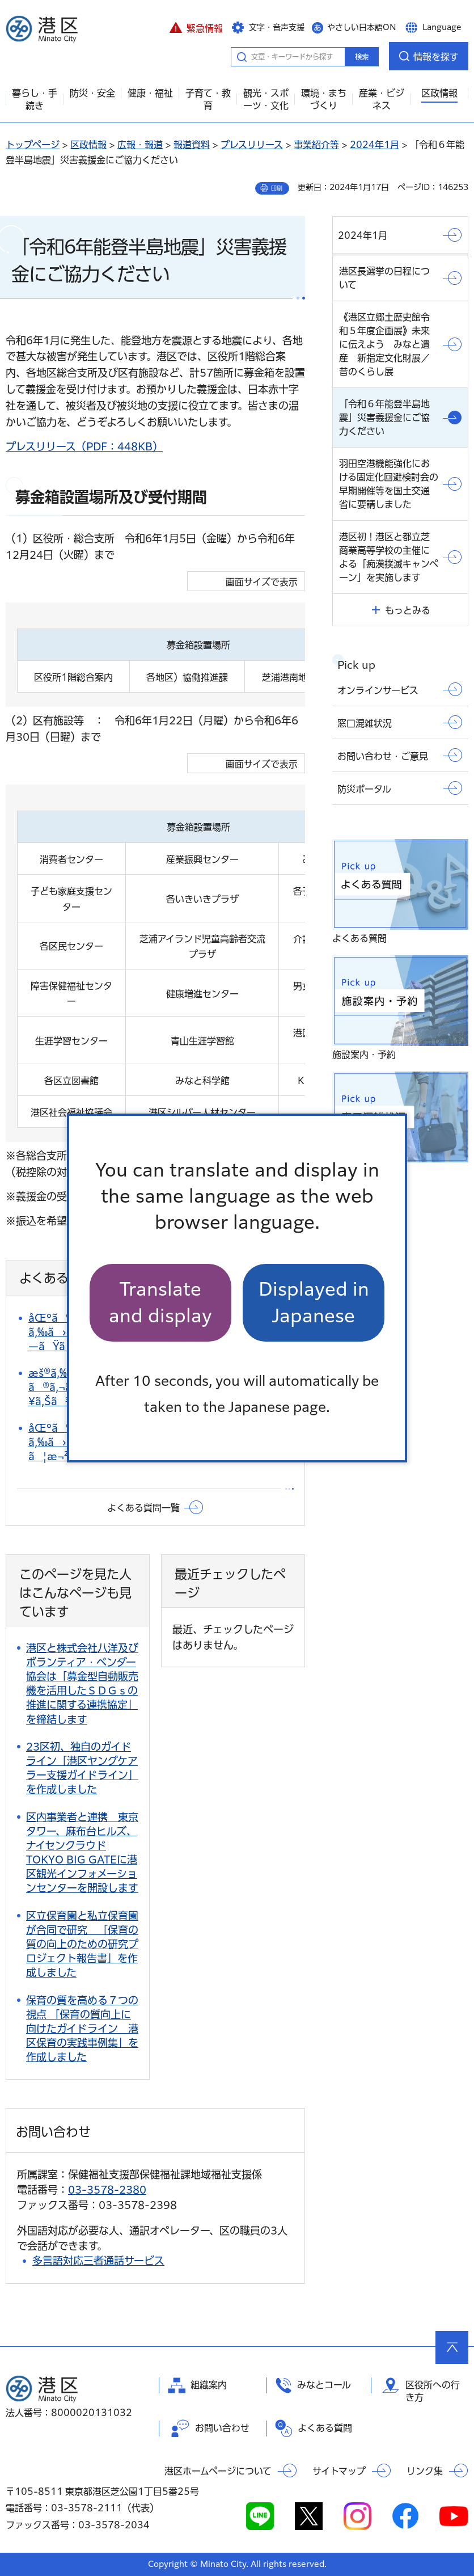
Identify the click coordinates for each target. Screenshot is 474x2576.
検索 (362, 56)
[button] (195, 26)
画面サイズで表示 (262, 582)
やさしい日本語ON (361, 27)
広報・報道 (140, 144)
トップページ (33, 144)
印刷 (276, 188)
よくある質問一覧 (143, 1507)
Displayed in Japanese (314, 1302)
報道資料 (191, 144)
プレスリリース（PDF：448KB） (84, 446)
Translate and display (160, 1302)
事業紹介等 (316, 144)
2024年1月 (374, 144)
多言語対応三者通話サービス (98, 2260)
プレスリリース (252, 144)
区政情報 (88, 144)
